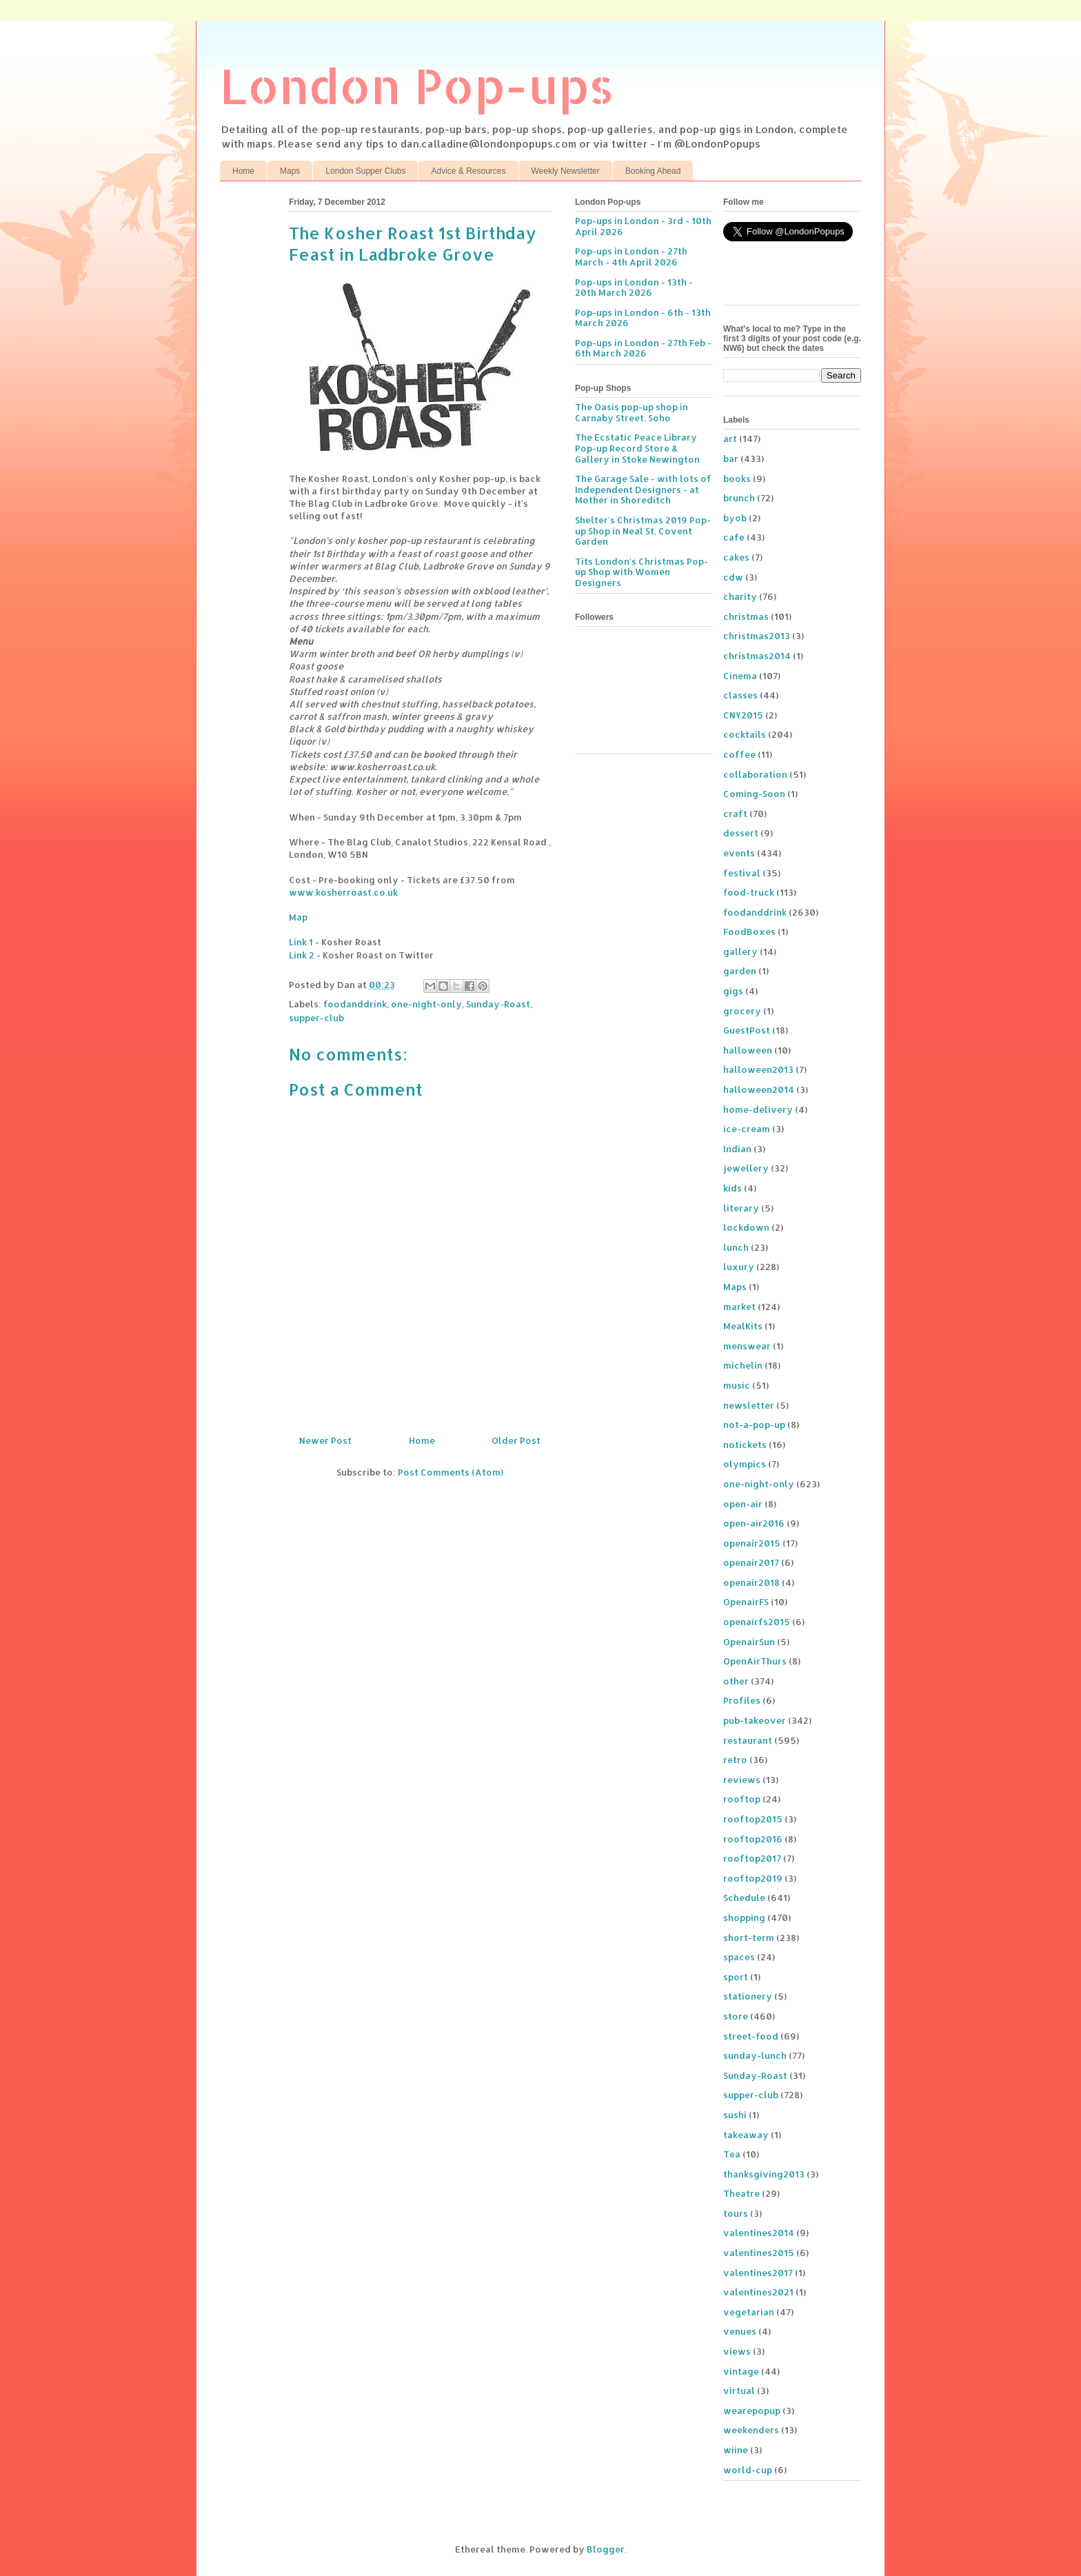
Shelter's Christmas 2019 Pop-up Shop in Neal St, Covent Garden (643, 530)
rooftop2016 (752, 1838)
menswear (747, 1345)
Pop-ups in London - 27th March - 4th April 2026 (631, 256)
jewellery (746, 1168)
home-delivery (758, 1109)
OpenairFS (746, 1601)
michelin (742, 1365)
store (735, 2016)
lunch (736, 1247)
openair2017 (751, 1562)
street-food (750, 2036)
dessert (740, 832)
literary (741, 1208)
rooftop (741, 1798)
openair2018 (751, 1582)
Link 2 (301, 954)
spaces (739, 1956)
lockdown (746, 1227)
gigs (733, 990)
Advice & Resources (468, 171)
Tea (731, 2154)
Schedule (744, 1897)
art (730, 438)
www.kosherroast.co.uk (343, 892)
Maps (290, 171)
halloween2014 (758, 1089)
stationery (747, 1996)
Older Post (516, 1440)
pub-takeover (754, 1720)
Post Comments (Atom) (450, 1472)
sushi (735, 2114)
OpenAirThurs (755, 1661)
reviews (741, 1779)
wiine (735, 2449)
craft (735, 813)
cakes (736, 557)
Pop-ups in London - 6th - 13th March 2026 (643, 318)
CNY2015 (743, 715)
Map (298, 917)
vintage (741, 2371)
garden (739, 970)
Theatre (741, 2193)
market (739, 1306)
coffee (739, 754)
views (737, 2351)
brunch (739, 497)
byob (735, 517)
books (737, 478)
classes (740, 695)
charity (740, 596)
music (736, 1385)
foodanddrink (355, 1003)
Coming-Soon (754, 793)
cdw (733, 577)
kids (732, 1188)
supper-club (316, 1017)
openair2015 (751, 1543)
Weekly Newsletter (566, 171)
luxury (738, 1266)
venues (739, 2331)
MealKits (742, 1325)
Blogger (606, 2549)
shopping (744, 1917)
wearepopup (751, 2410)
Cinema (740, 675)
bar (730, 458)
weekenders (751, 2429)
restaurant (747, 1740)
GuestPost (746, 1030)
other (736, 1681)
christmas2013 (756, 635)
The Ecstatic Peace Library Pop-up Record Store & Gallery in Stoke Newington (637, 448)
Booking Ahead (653, 171)
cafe (734, 537)
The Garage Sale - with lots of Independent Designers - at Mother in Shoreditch (643, 489)
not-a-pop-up (754, 1424)
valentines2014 (758, 2232)
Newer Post (325, 1440)
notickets (745, 1444)
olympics (744, 1463)
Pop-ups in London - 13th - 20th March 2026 (634, 287)
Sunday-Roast (498, 1003)
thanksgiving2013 (764, 2174)
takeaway (746, 2134)
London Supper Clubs (365, 171)
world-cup (747, 2469)
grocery (742, 1010)
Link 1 (301, 941)
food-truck (748, 892)
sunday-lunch (755, 2055)
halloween (747, 1050)
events (739, 852)
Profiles (741, 1700)
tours (735, 2213)
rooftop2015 (752, 1818)
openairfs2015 (756, 1621)
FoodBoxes (749, 931)
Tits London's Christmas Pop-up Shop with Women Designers (641, 572)
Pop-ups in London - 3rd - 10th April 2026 (643, 226)
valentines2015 (758, 2252)
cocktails (744, 734)
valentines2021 (758, 2291)
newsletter (748, 1405)
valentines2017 (758, 2272)
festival (741, 872)
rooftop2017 (752, 1858)
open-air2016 (754, 1523)
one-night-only (426, 1003)
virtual (739, 2390)
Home (243, 171)
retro (735, 1759)
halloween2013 (758, 1069)
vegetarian (748, 2311)
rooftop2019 (752, 1878)
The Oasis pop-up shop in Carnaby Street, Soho (631, 412)
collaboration (755, 774)
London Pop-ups (417, 85)
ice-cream (746, 1128)
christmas (746, 616)
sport (735, 1976)
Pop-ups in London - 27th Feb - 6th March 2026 (643, 348)
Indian (737, 1148)
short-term (748, 1937)
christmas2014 (757, 655)
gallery (740, 951)
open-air (742, 1503)
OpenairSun (749, 1641)
